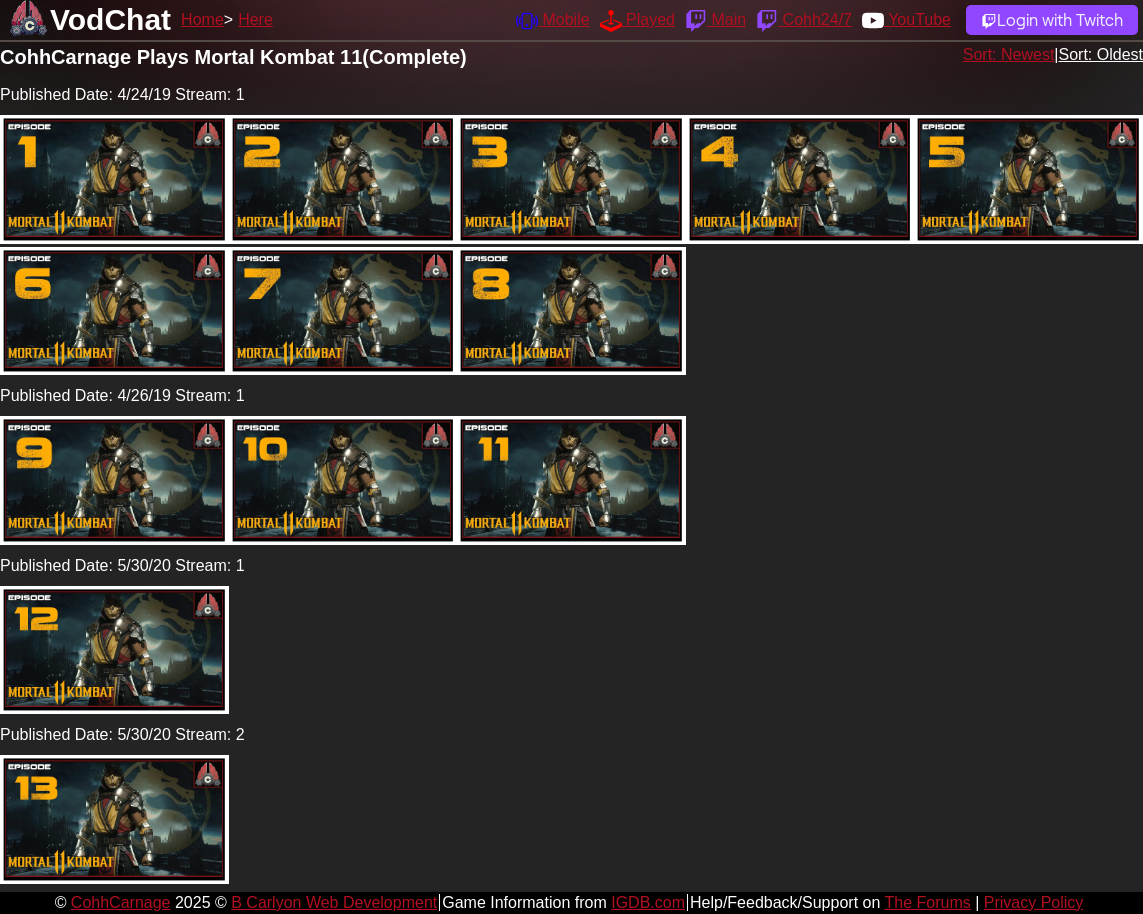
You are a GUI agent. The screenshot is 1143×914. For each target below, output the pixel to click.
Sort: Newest (1009, 54)
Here (255, 19)
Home (202, 19)
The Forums (927, 902)
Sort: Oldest (1101, 54)
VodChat (110, 19)
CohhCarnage (121, 902)
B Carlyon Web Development (334, 902)
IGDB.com (648, 902)
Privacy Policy (1034, 902)
